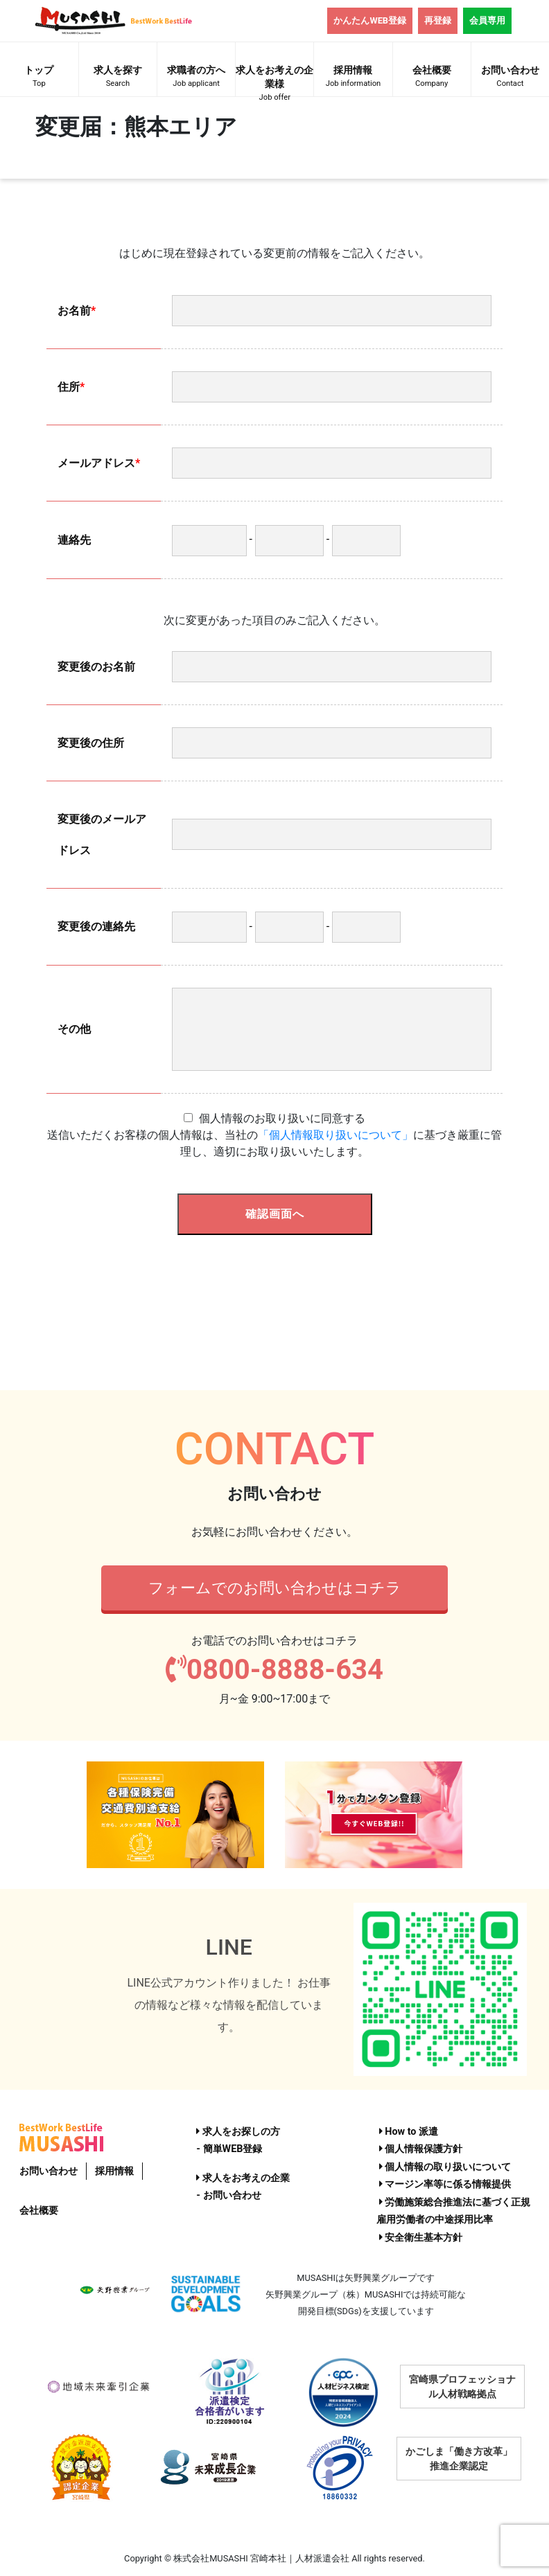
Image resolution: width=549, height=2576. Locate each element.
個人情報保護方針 (421, 2149)
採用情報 (353, 77)
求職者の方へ (196, 77)
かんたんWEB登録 (369, 20)
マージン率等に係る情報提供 (445, 2184)
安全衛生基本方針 (421, 2238)
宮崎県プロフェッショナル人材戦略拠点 (462, 2386)
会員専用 (487, 20)
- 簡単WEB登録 (229, 2149)
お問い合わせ (510, 77)
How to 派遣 (408, 2132)
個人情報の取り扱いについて (445, 2167)
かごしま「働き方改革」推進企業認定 (459, 2458)
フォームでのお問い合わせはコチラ (274, 1588)
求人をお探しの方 (238, 2132)
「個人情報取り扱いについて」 (335, 1135)
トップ (39, 77)
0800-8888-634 (274, 1669)
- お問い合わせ (228, 2195)
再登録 (437, 20)
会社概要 (432, 77)
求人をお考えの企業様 (274, 80)
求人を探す (118, 77)
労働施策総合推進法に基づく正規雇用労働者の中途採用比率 (453, 2211)
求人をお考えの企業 (243, 2178)
